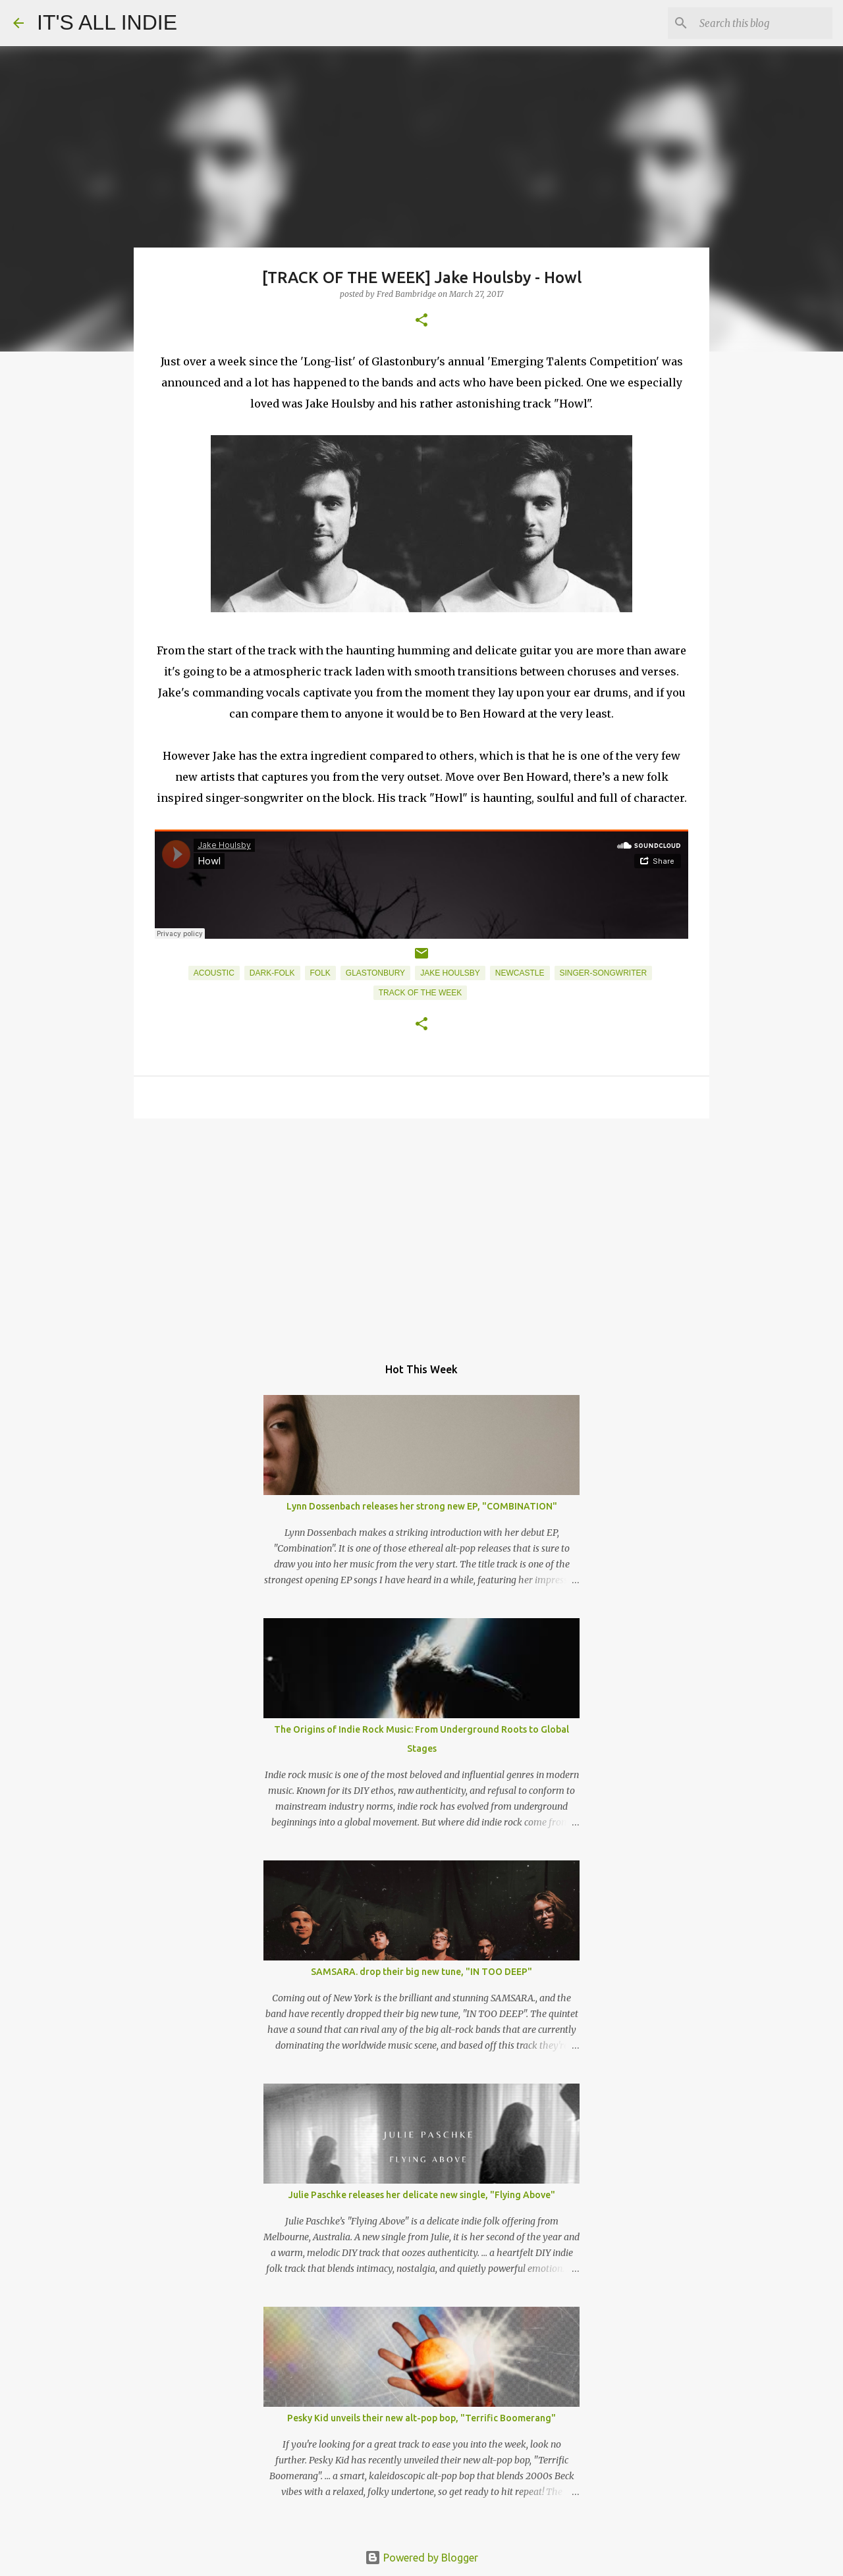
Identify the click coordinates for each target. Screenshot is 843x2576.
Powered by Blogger (421, 2557)
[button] (421, 321)
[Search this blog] (763, 23)
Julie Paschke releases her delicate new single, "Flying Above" (421, 2195)
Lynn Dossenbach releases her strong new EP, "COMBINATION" (421, 1506)
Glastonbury (375, 973)
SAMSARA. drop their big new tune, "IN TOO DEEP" (421, 1971)
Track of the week (420, 992)
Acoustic (214, 973)
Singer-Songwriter (603, 973)
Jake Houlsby (450, 973)
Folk (320, 973)
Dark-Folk (272, 973)
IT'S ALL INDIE (107, 22)
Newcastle (520, 973)
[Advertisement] (421, 1230)
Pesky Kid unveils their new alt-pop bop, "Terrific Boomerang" (421, 2418)
